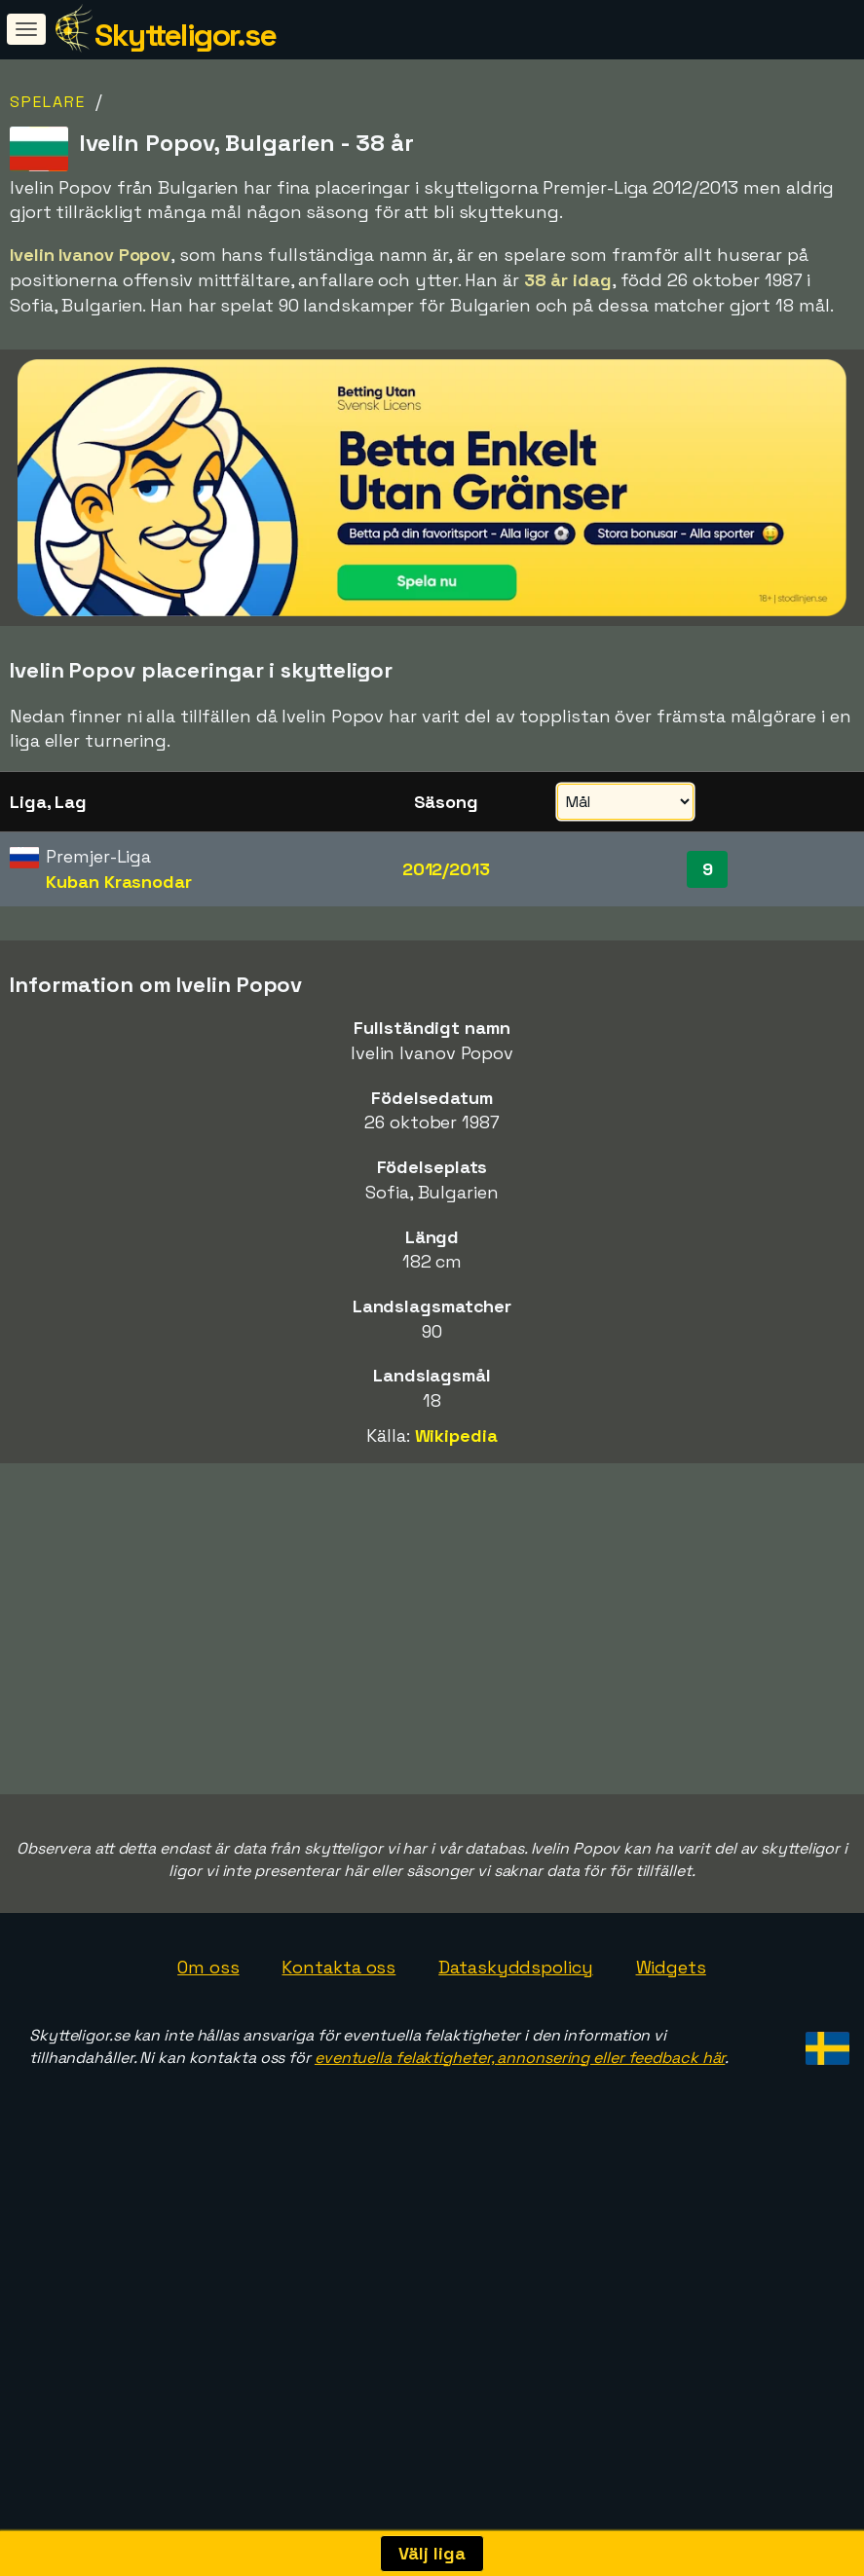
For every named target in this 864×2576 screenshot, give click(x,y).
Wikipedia (456, 1435)
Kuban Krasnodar (119, 881)
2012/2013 (446, 869)
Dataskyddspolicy (515, 2055)
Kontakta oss (338, 2055)
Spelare (48, 102)
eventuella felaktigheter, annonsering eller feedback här (520, 2145)
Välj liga (431, 2553)
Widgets (671, 2055)
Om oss (208, 2055)
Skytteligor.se (185, 35)
